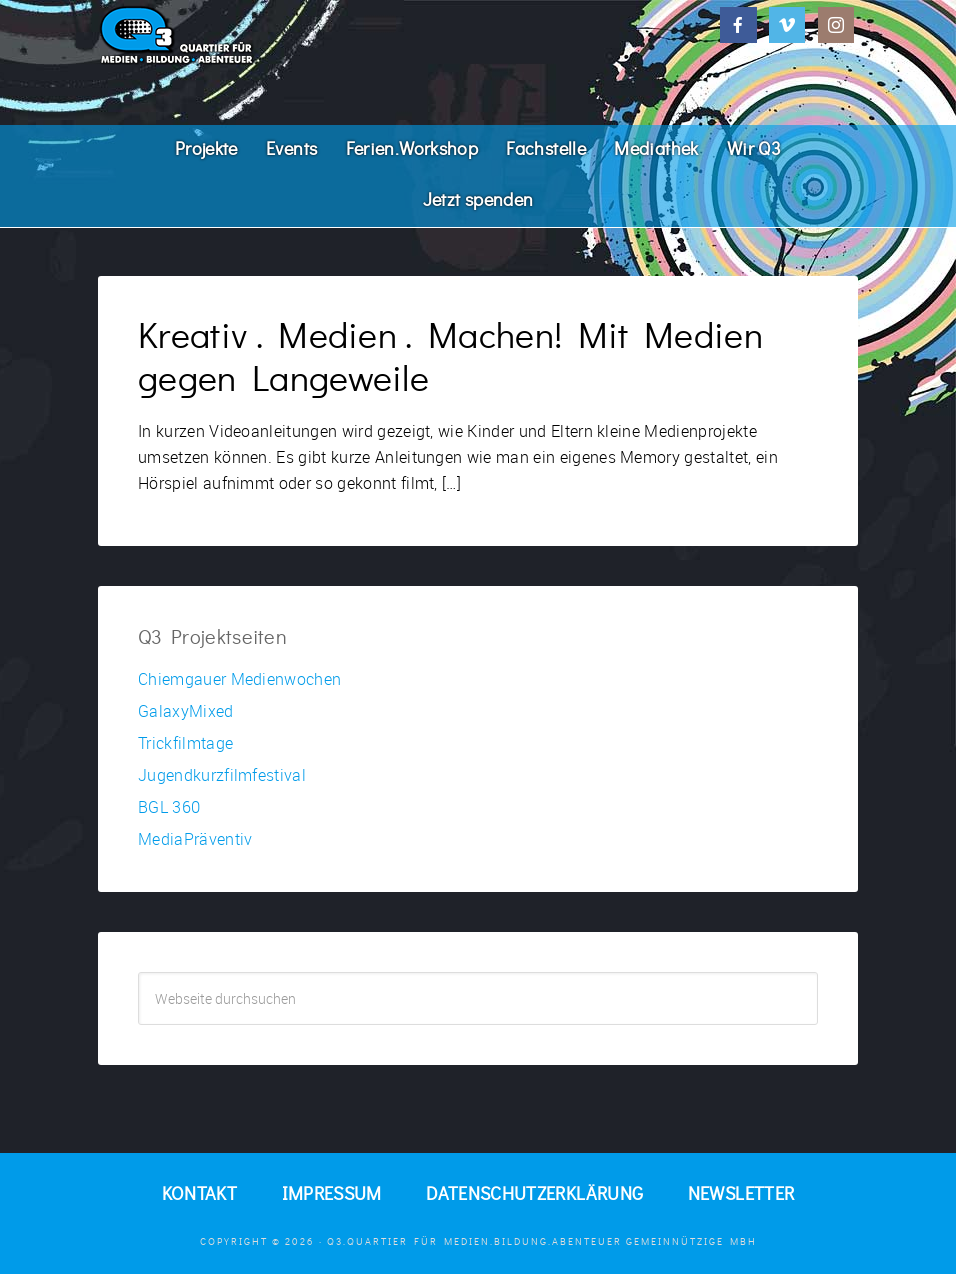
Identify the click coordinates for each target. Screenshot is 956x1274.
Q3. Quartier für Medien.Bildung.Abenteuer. (248, 35)
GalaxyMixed (186, 711)
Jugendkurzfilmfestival (222, 775)
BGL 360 (169, 807)
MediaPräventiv (195, 839)
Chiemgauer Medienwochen (239, 679)
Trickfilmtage (185, 743)
